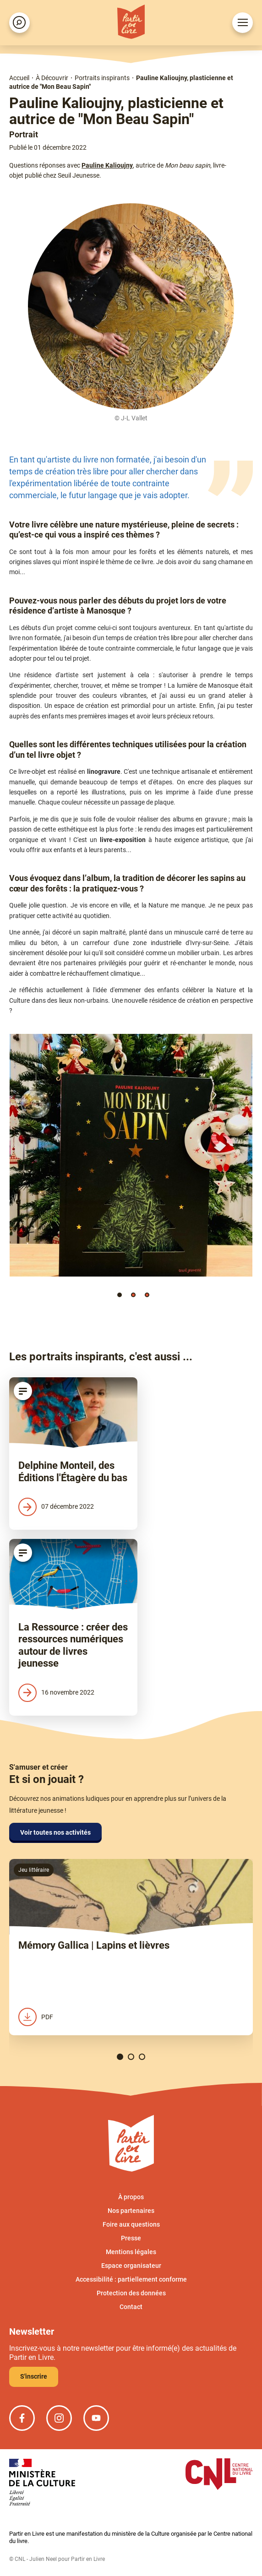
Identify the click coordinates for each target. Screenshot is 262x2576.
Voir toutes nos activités (55, 1832)
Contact (131, 2306)
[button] (119, 1295)
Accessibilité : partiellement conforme (131, 2279)
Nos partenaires (131, 2210)
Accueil (19, 78)
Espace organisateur (131, 2265)
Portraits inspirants (102, 78)
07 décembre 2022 (56, 1507)
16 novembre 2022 (56, 1693)
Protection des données (131, 2293)
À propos (131, 2197)
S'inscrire (33, 2376)
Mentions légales (131, 2251)
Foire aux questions (131, 2224)
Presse (131, 2238)
